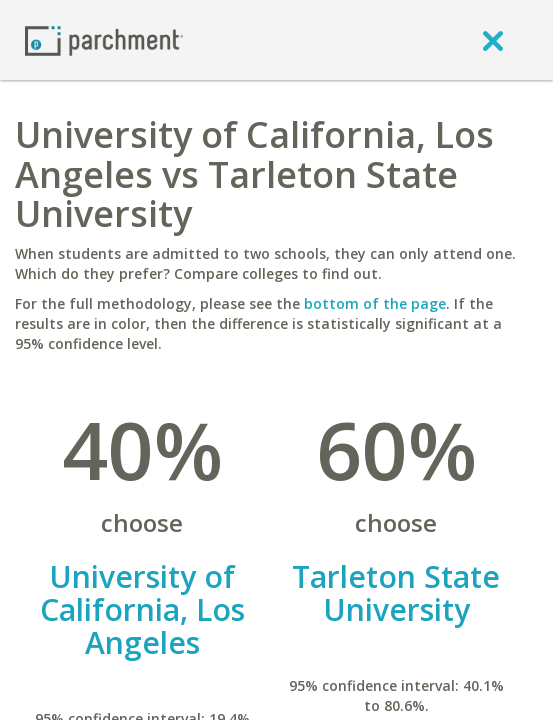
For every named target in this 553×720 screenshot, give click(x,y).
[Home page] (104, 39)
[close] (493, 40)
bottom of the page (375, 303)
